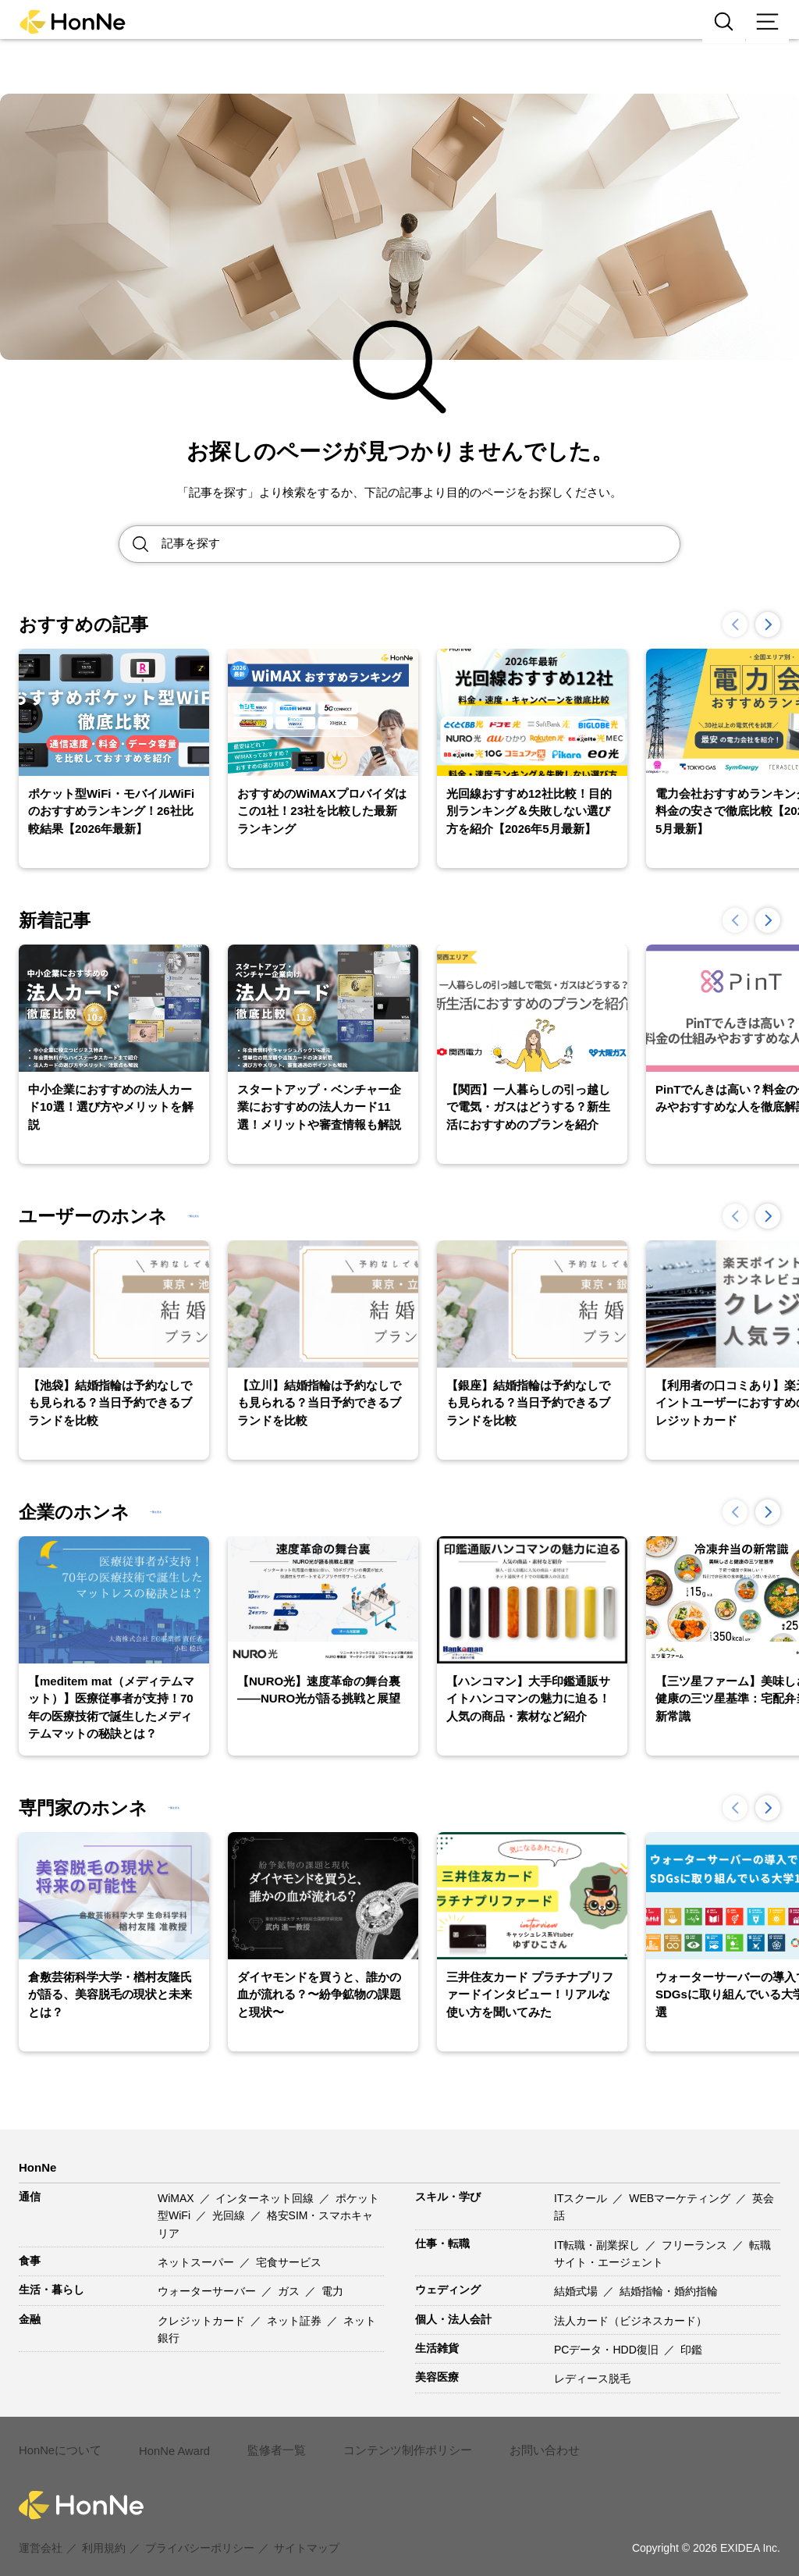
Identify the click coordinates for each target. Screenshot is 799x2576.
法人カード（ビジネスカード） (630, 2320)
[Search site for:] (421, 544)
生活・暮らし (51, 2289)
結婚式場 (577, 2291)
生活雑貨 (437, 2348)
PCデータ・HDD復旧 (608, 2349)
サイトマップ (306, 2530)
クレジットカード (203, 2320)
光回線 (230, 2215)
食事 (30, 2260)
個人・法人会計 (453, 2319)
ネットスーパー (197, 2262)
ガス (290, 2291)
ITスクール (582, 2198)
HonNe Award (170, 2442)
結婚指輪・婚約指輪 (669, 2291)
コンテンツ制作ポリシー (396, 2441)
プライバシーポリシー (199, 2530)
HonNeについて (58, 2441)
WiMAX (177, 2198)
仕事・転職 (442, 2243)
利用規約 (104, 2530)
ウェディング (448, 2289)
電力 (332, 2291)
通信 (30, 2196)
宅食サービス (288, 2262)
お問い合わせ (526, 2441)
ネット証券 (296, 2320)
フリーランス (696, 2245)
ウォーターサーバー (208, 2291)
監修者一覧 (270, 2441)
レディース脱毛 (592, 2378)
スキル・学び (448, 2196)
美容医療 (437, 2377)
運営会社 (40, 2530)
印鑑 (691, 2349)
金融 (30, 2319)
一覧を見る (223, 1216)
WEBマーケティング (681, 2198)
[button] (767, 624)
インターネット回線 (266, 2198)
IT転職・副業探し (598, 2245)
